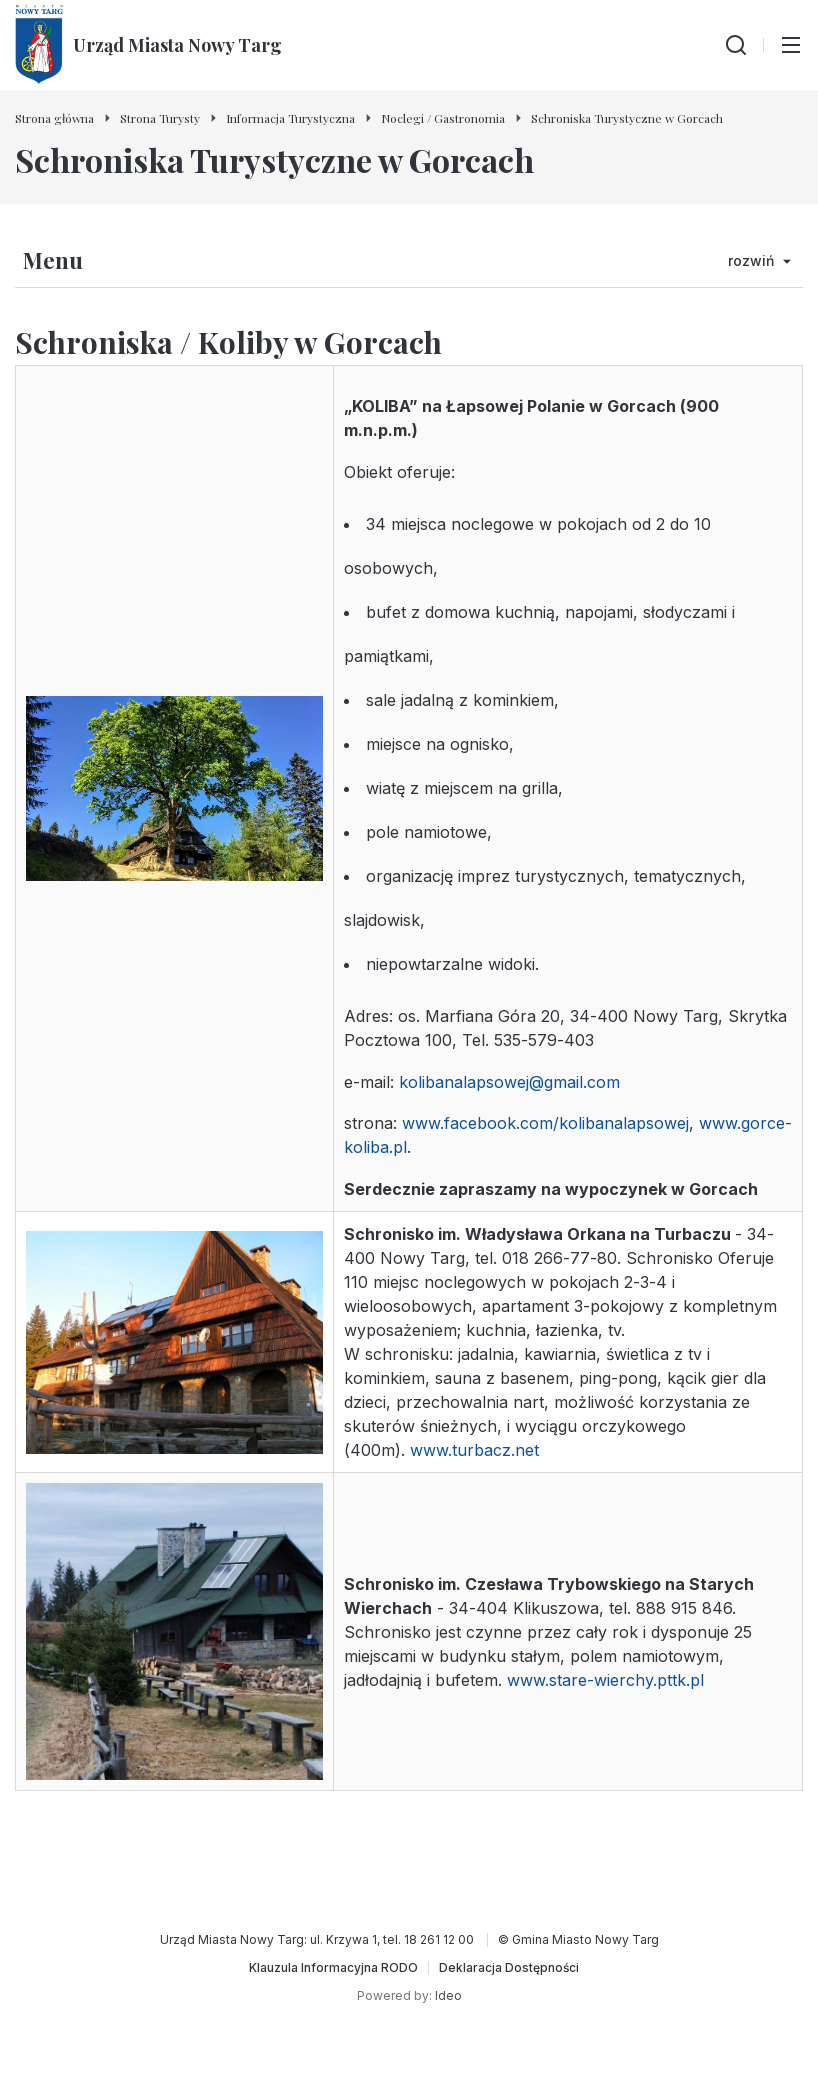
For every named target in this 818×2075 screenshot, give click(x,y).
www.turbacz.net (474, 1450)
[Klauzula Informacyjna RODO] (333, 1968)
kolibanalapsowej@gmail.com (509, 1082)
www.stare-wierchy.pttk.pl (605, 1680)
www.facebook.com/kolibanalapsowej (545, 1123)
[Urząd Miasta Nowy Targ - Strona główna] (148, 45)
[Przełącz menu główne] (791, 45)
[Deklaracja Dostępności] (509, 1968)
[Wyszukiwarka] (736, 45)
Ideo (448, 1995)
